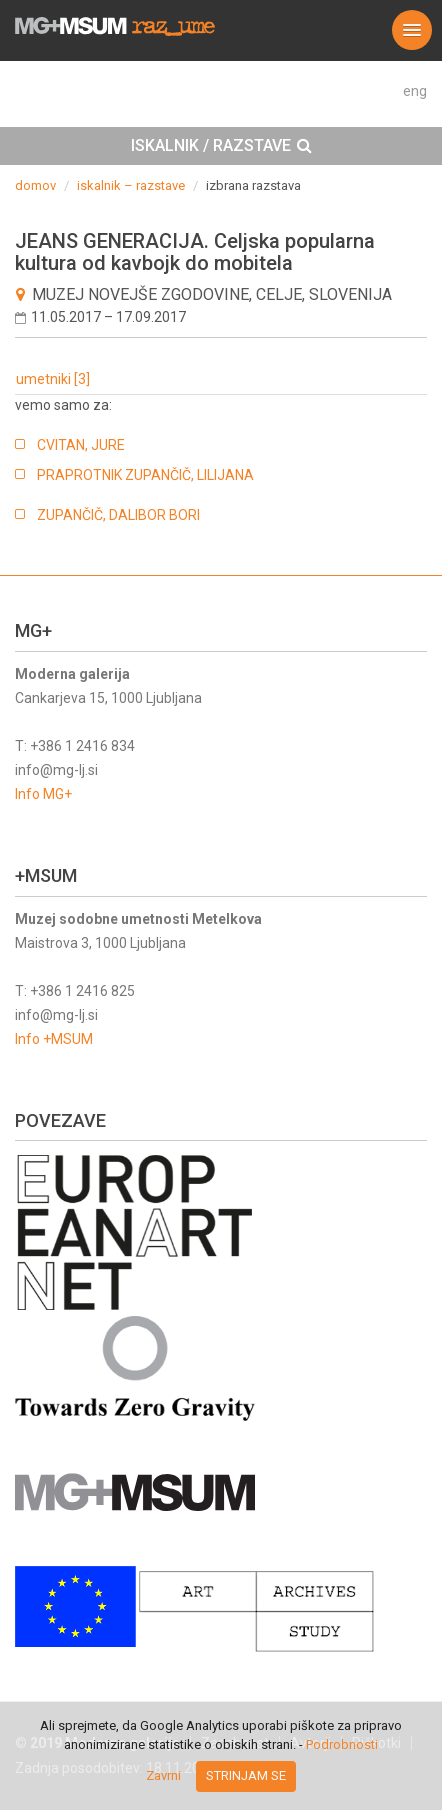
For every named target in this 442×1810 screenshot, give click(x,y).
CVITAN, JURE (81, 445)
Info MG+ (43, 794)
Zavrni (163, 1775)
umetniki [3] (53, 379)
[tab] (221, 146)
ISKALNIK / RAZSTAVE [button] (221, 146)
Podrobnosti (342, 1744)
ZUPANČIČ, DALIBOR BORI (118, 515)
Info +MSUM (54, 1039)
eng (415, 91)
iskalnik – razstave (131, 185)
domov (35, 185)
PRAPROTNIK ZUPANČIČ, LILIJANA (145, 475)
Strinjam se (246, 1775)
